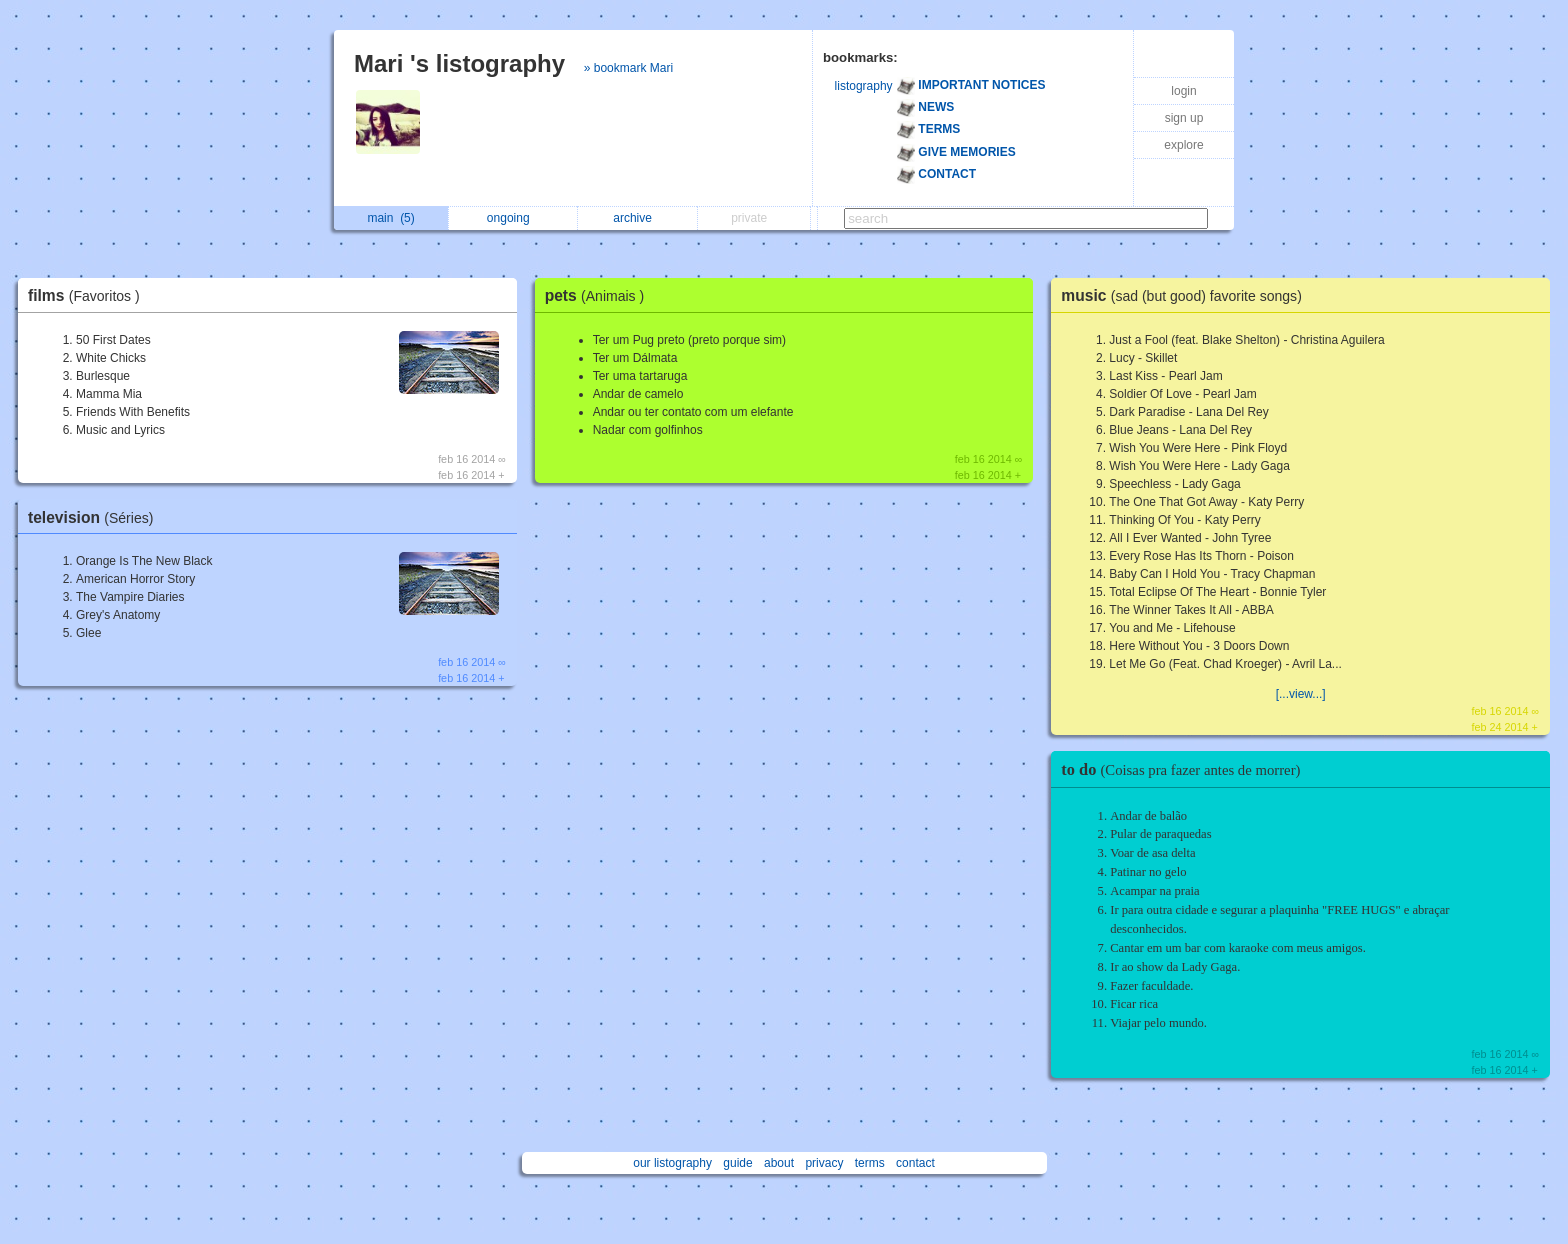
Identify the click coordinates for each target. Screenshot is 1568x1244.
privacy (824, 1163)
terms (870, 1163)
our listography (672, 1163)
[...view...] (1301, 694)
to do (1185, 769)
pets (600, 295)
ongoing (513, 218)
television (95, 517)
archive (637, 218)
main (390, 218)
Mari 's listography (459, 63)
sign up (1184, 118)
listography (864, 86)
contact (915, 1163)
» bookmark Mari (628, 68)
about (779, 1163)
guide (737, 1163)
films (89, 295)
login (1183, 91)
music (1186, 295)
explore (1183, 145)
